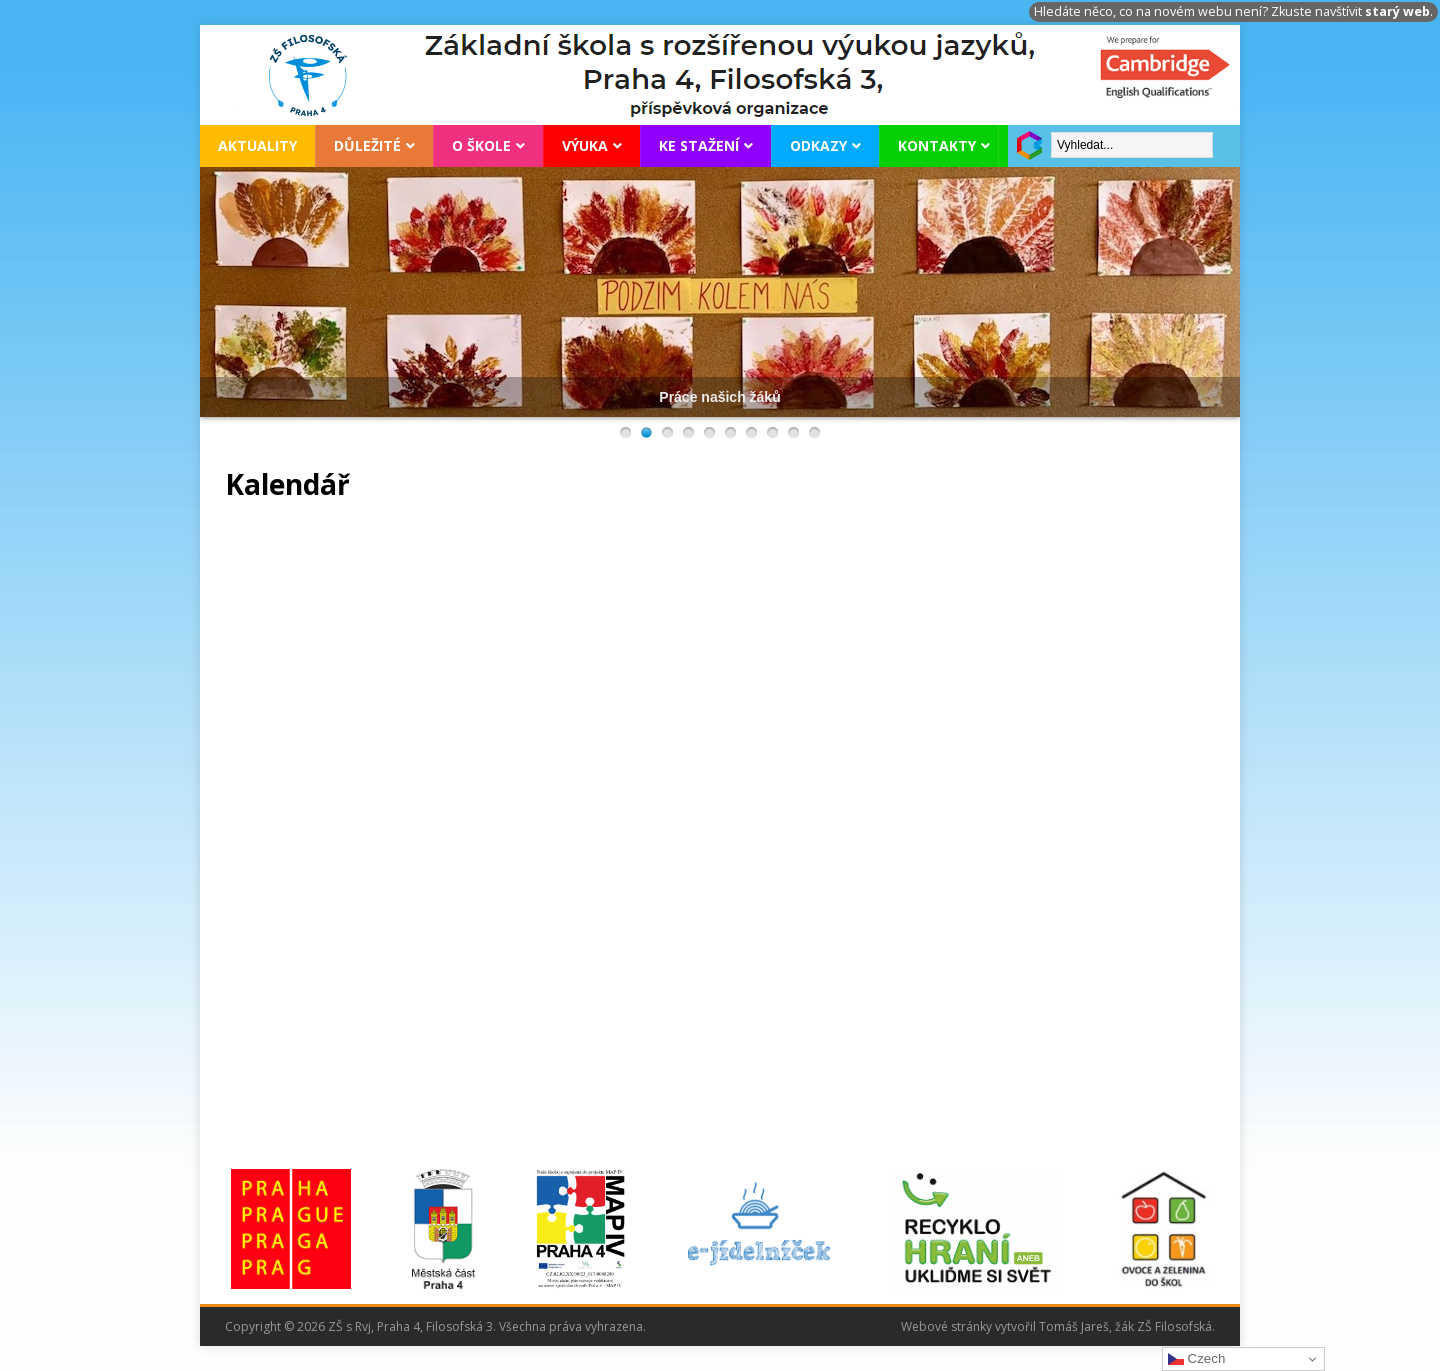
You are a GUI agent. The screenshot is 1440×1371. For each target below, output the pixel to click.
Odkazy (818, 145)
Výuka (585, 145)
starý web (1397, 11)
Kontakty (937, 145)
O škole (481, 145)
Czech (1196, 1359)
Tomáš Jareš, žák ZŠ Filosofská (1125, 1326)
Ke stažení (699, 145)
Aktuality (257, 145)
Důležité (367, 145)
